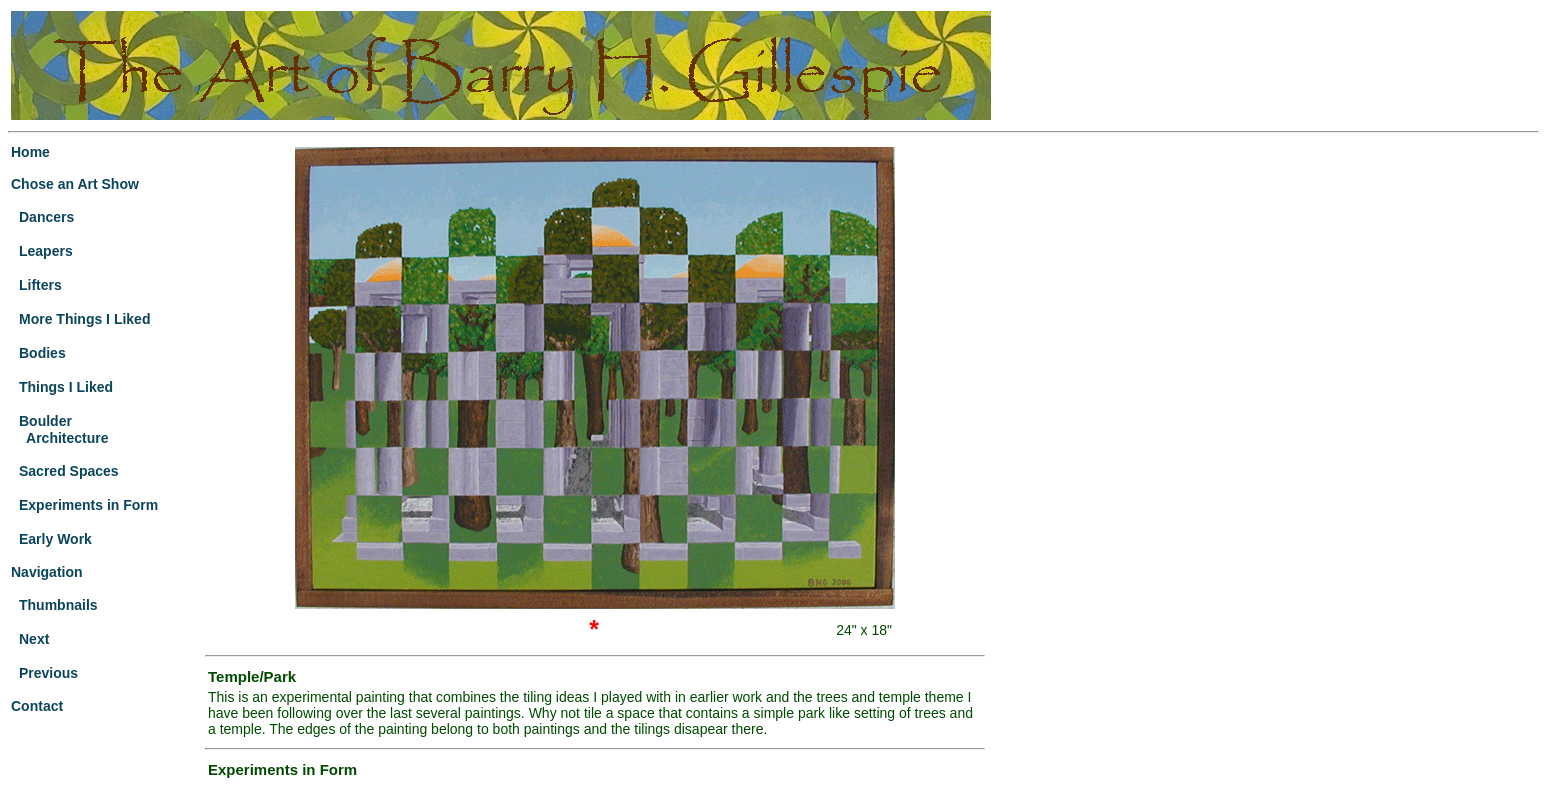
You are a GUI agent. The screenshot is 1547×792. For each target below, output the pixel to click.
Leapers (46, 251)
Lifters (40, 285)
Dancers (46, 217)
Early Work (55, 539)
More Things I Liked (84, 319)
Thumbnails (58, 605)
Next (34, 639)
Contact (37, 706)
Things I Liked (66, 387)
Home (30, 152)
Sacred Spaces (69, 471)
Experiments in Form (88, 505)
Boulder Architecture (60, 429)
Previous (48, 673)
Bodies (42, 353)
